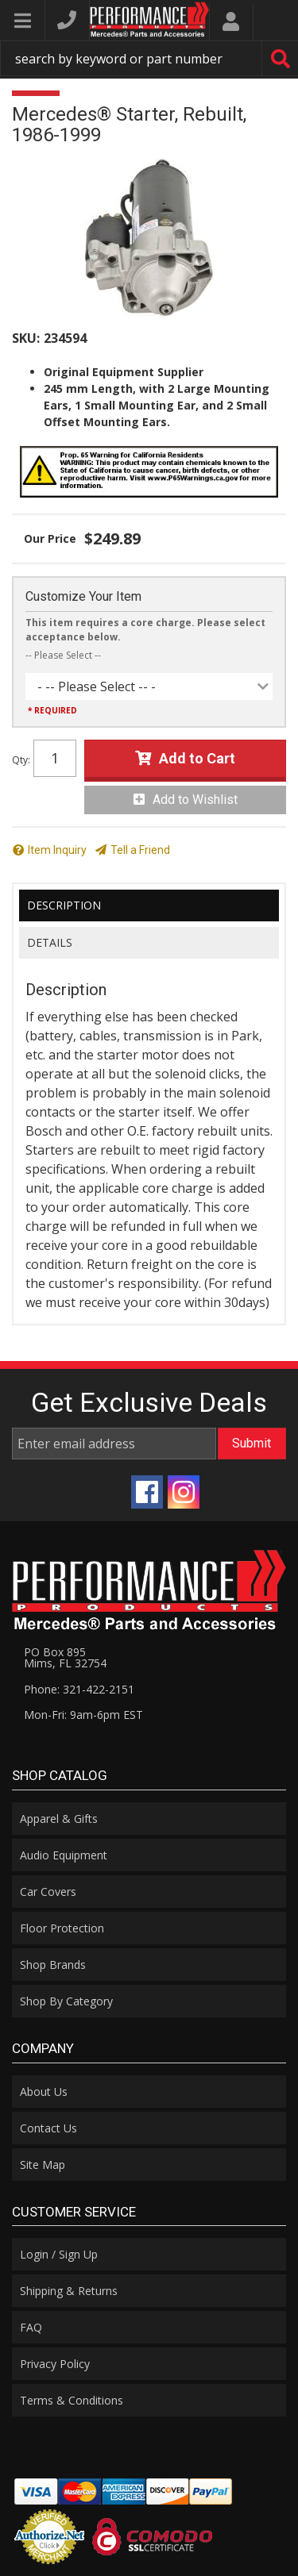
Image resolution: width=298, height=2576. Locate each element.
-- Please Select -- (63, 655)
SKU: (26, 338)
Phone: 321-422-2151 (79, 1689)
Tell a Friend (140, 850)
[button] (149, 58)
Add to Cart (197, 758)
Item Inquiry (57, 850)
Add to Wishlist (195, 799)
